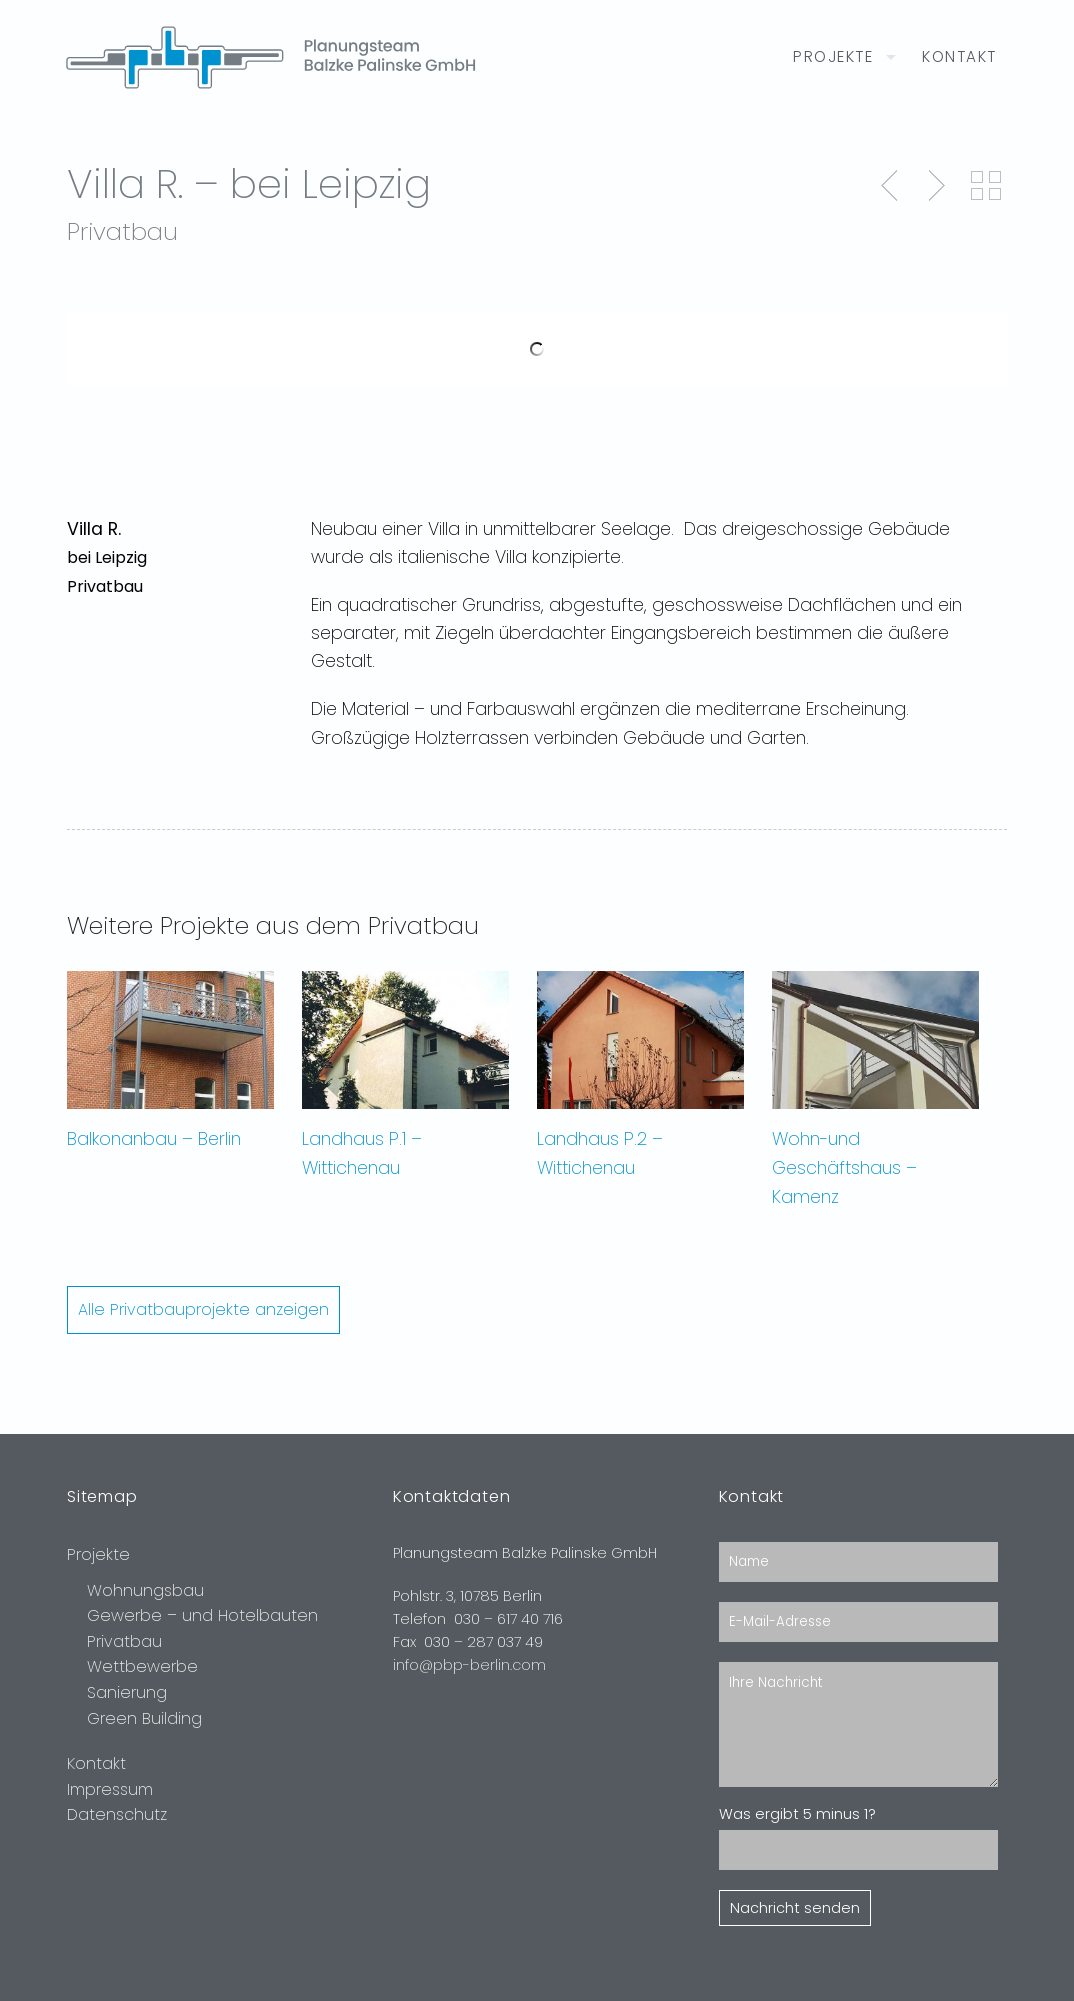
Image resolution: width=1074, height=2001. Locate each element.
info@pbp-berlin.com (469, 1665)
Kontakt (959, 56)
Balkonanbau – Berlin (154, 1139)
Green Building (144, 1718)
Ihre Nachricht (858, 1724)
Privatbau (124, 1641)
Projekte (833, 56)
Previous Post (891, 186)
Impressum (110, 1789)
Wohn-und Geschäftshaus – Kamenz (844, 1168)
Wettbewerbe (142, 1666)
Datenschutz (117, 1814)
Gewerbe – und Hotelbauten (202, 1615)
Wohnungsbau (145, 1590)
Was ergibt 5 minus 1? (797, 1814)
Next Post (934, 186)
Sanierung (127, 1692)
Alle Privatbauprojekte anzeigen (203, 1309)
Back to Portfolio (986, 186)
